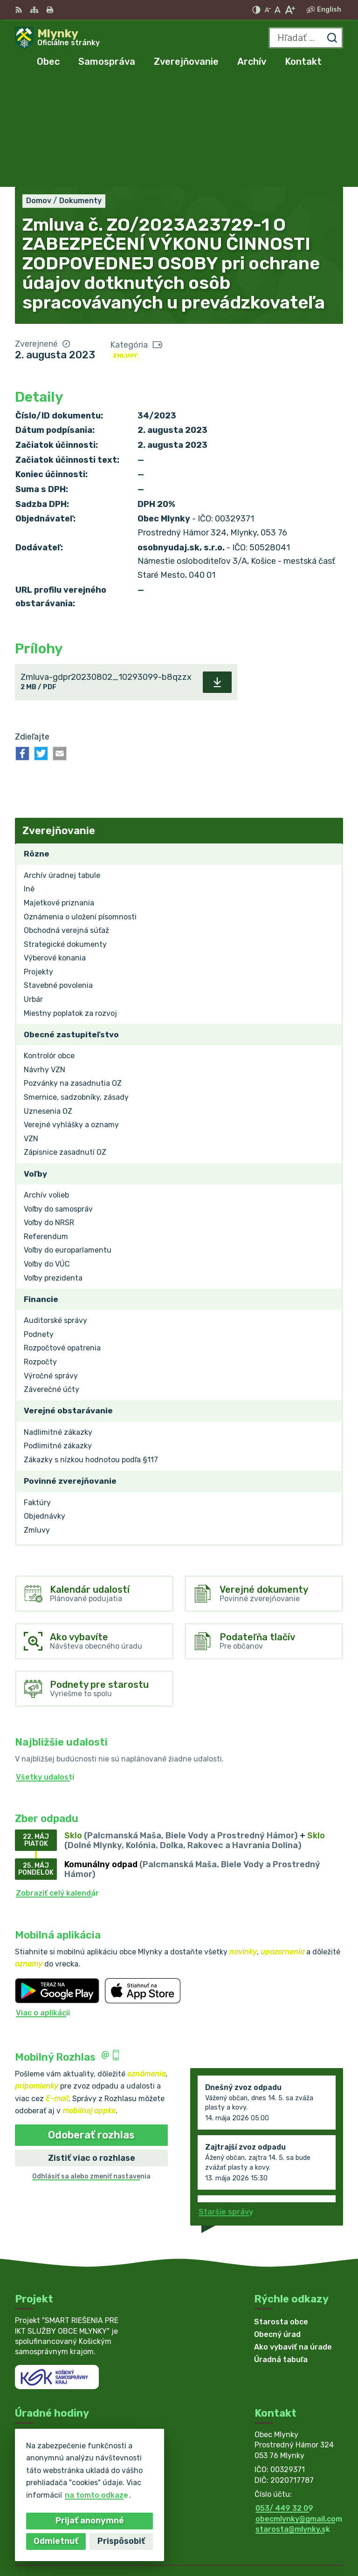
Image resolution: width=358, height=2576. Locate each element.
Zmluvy (125, 247)
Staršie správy (226, 2103)
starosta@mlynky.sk (292, 2420)
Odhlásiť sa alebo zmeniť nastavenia (91, 2068)
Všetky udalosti (45, 1668)
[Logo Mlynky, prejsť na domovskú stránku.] (57, 37)
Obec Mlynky (319, 2538)
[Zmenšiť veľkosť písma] (267, 10)
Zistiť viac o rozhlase (91, 2049)
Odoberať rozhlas (91, 2026)
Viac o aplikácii (43, 1904)
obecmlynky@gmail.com (298, 2410)
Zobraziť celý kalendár (57, 1785)
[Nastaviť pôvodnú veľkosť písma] (277, 10)
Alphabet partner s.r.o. (300, 2526)
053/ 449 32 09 (284, 2400)
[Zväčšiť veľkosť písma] (289, 10)
